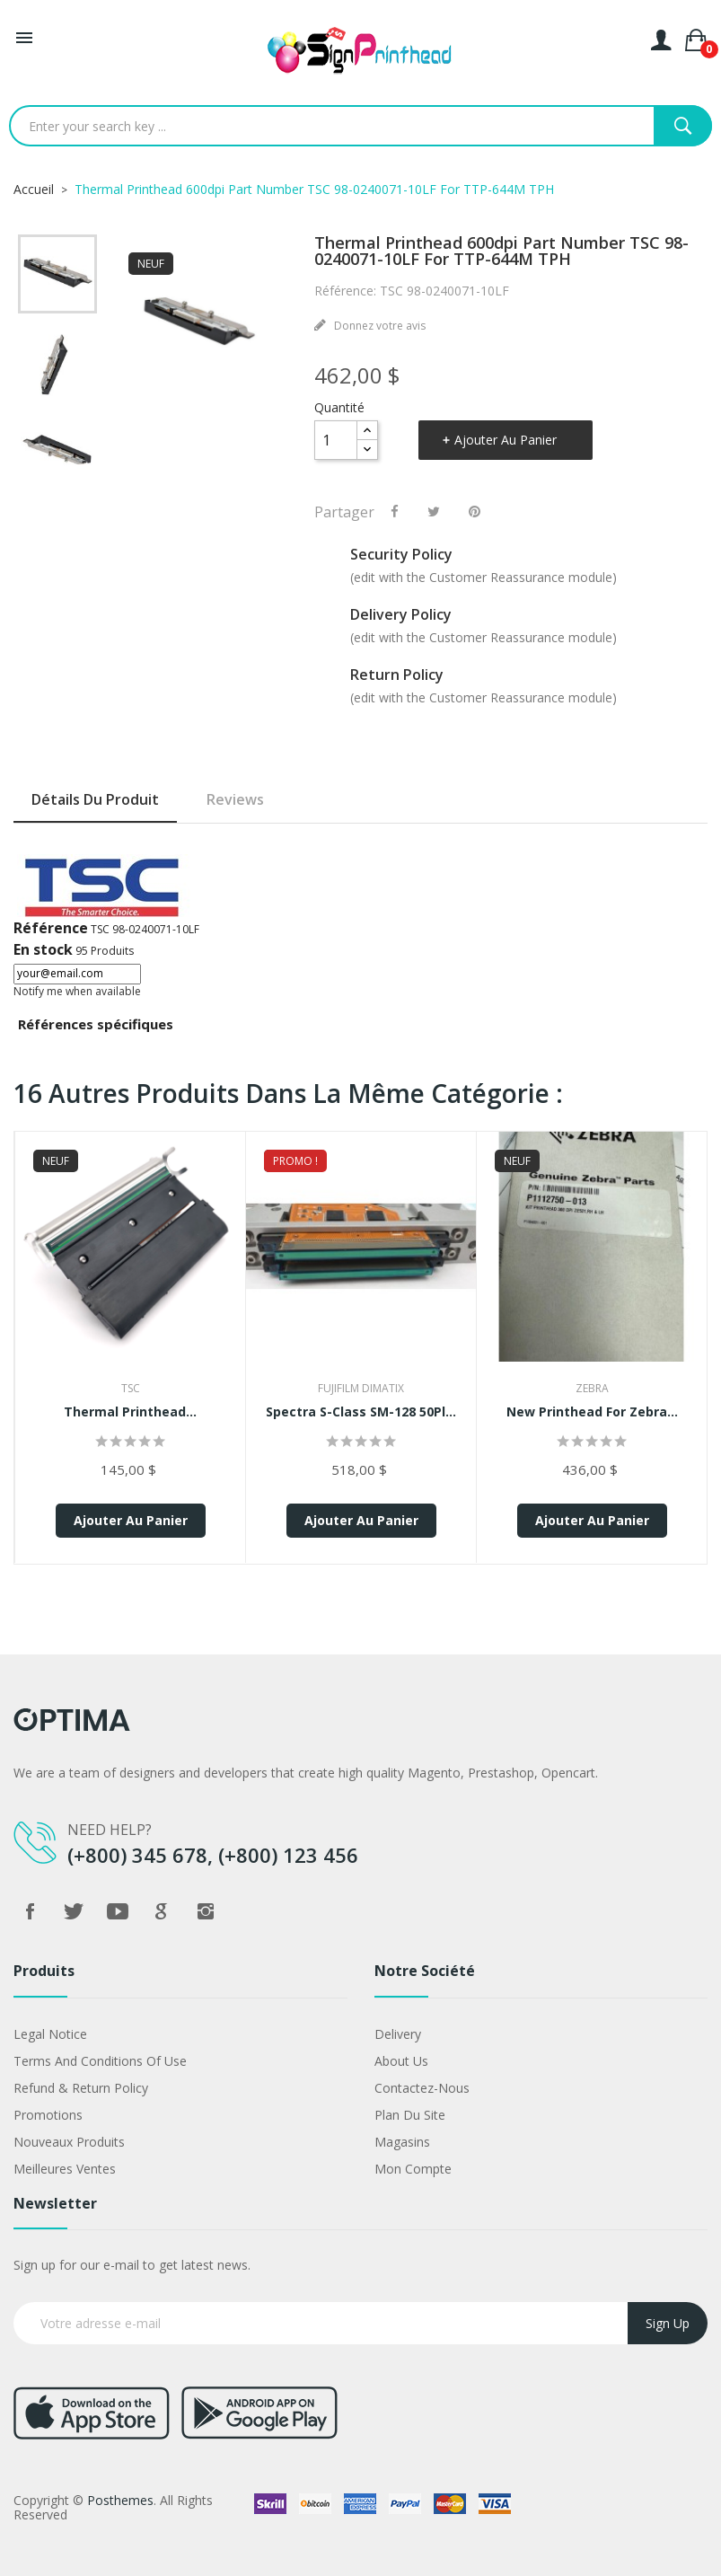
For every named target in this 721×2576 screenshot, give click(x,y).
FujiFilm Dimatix (361, 1388)
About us (401, 2060)
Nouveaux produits (69, 2141)
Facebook (29, 1911)
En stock (43, 949)
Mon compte (413, 2168)
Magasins (402, 2141)
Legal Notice (50, 2033)
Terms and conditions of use (100, 2060)
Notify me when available (77, 991)
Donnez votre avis (378, 325)
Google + (161, 1911)
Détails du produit (95, 799)
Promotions (48, 2114)
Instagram (205, 1911)
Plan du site (409, 2114)
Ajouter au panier (505, 439)
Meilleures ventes (64, 2168)
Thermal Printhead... (130, 1411)
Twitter (73, 1911)
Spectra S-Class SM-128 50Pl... (361, 1411)
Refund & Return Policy (80, 2087)
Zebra (592, 1388)
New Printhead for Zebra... (592, 1411)
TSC (130, 1388)
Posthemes (120, 2500)
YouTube (117, 1911)
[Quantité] (335, 440)
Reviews (235, 799)
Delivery (397, 2033)
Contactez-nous (422, 2087)
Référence (50, 928)
